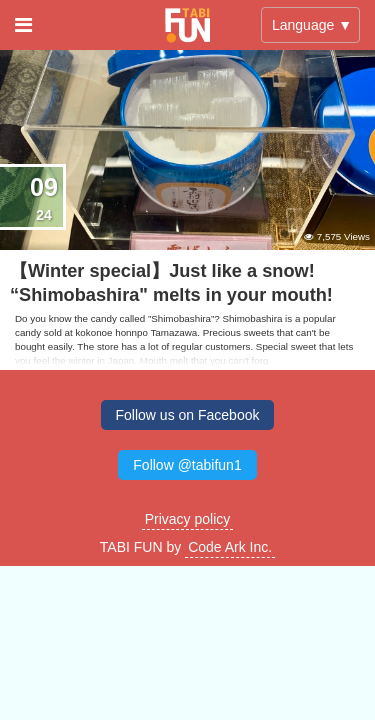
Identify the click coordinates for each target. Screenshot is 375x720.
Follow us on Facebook (188, 415)
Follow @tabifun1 (187, 465)
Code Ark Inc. (230, 547)
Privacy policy (188, 519)
